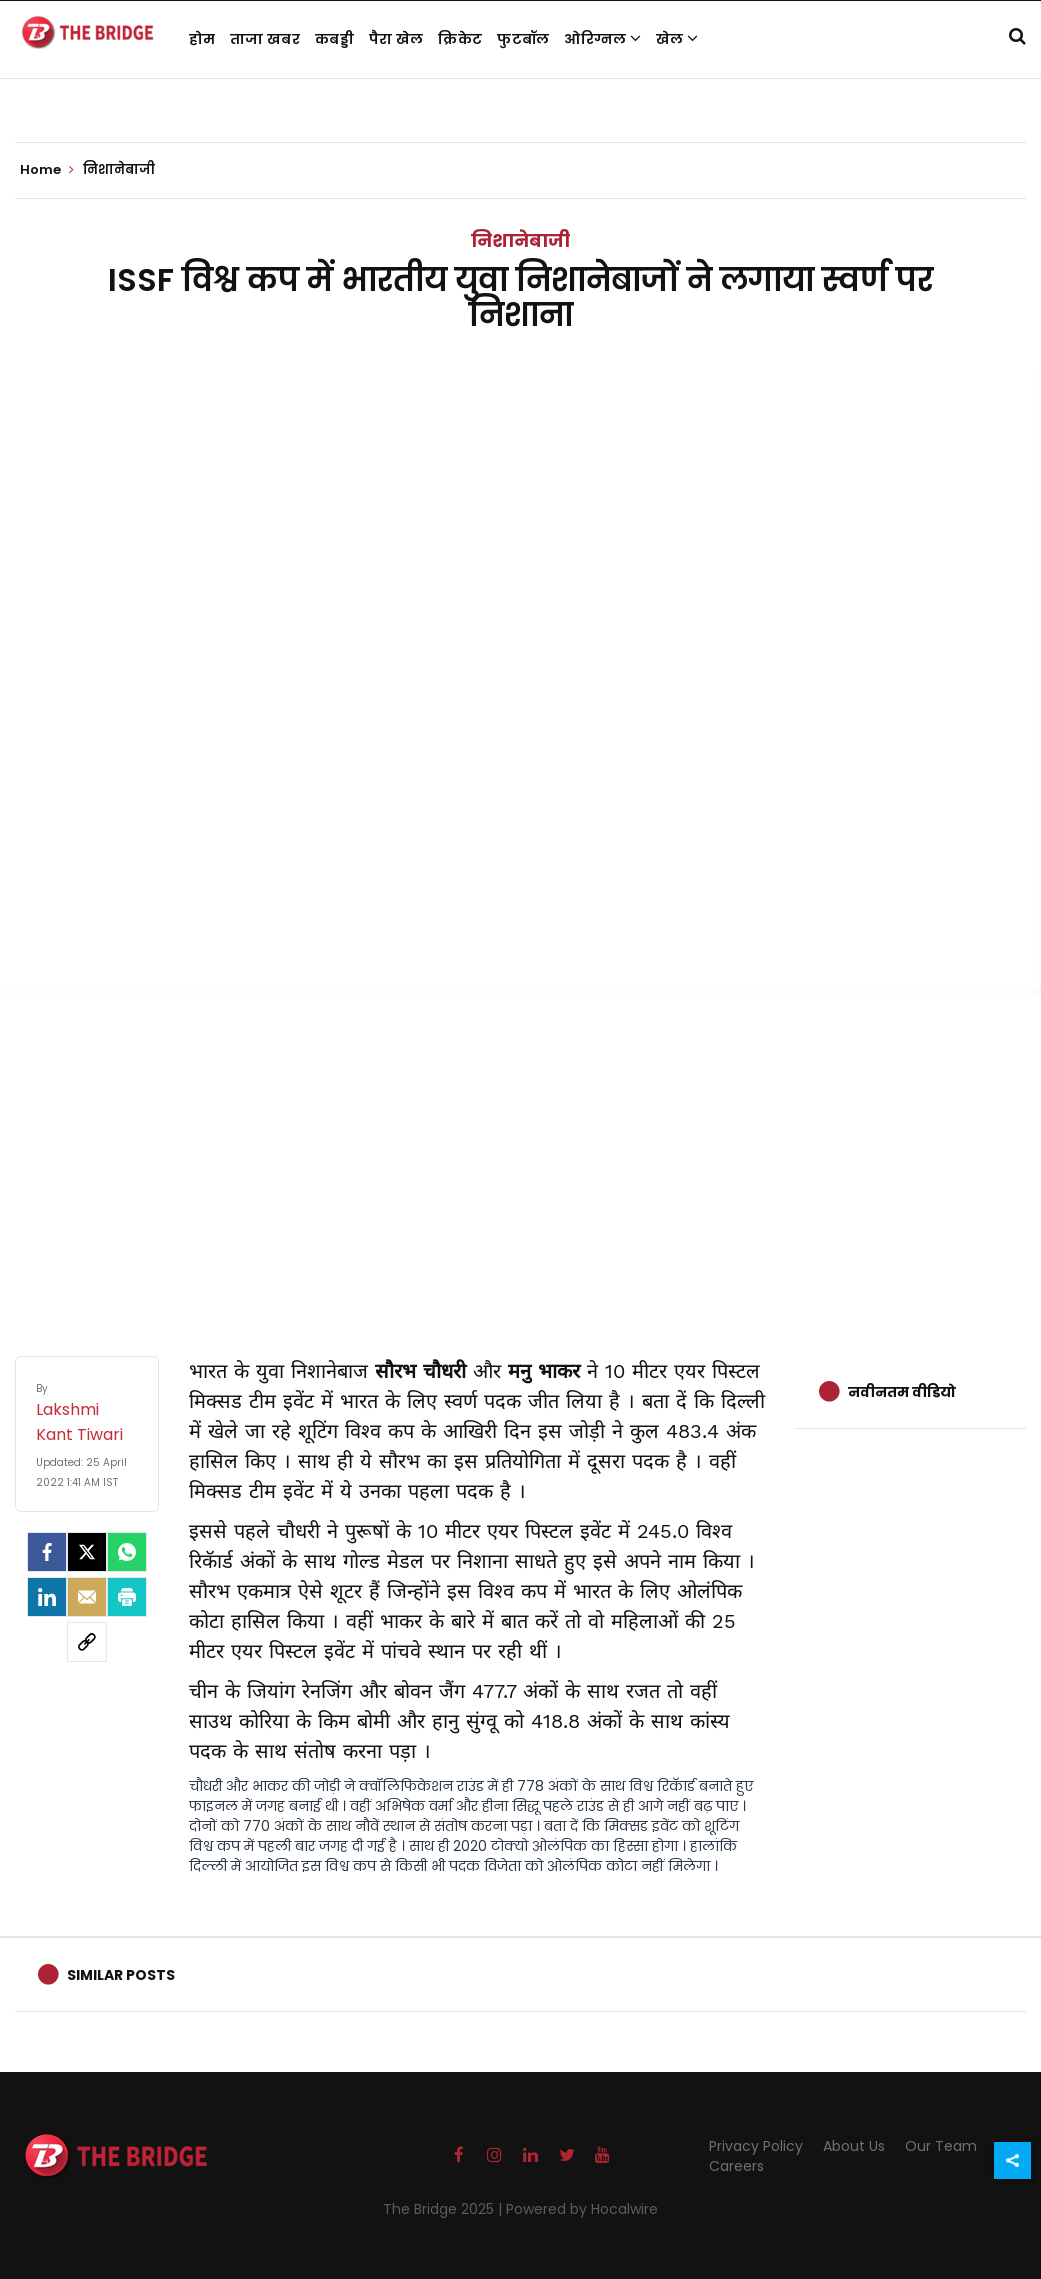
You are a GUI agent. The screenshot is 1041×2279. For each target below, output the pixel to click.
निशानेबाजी (520, 240)
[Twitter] (87, 1552)
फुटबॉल (523, 39)
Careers (736, 2166)
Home (47, 170)
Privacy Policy (756, 2146)
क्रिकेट (460, 39)
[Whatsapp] (127, 1552)
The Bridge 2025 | (444, 2209)
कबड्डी (334, 39)
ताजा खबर (265, 39)
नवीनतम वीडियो (902, 1392)
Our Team (941, 2146)
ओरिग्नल (602, 39)
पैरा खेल (396, 39)
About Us (854, 2146)
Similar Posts (121, 1975)
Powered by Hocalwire (582, 2209)
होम (202, 39)
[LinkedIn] (47, 1597)
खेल (677, 39)
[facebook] (47, 1552)
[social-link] (87, 1642)
